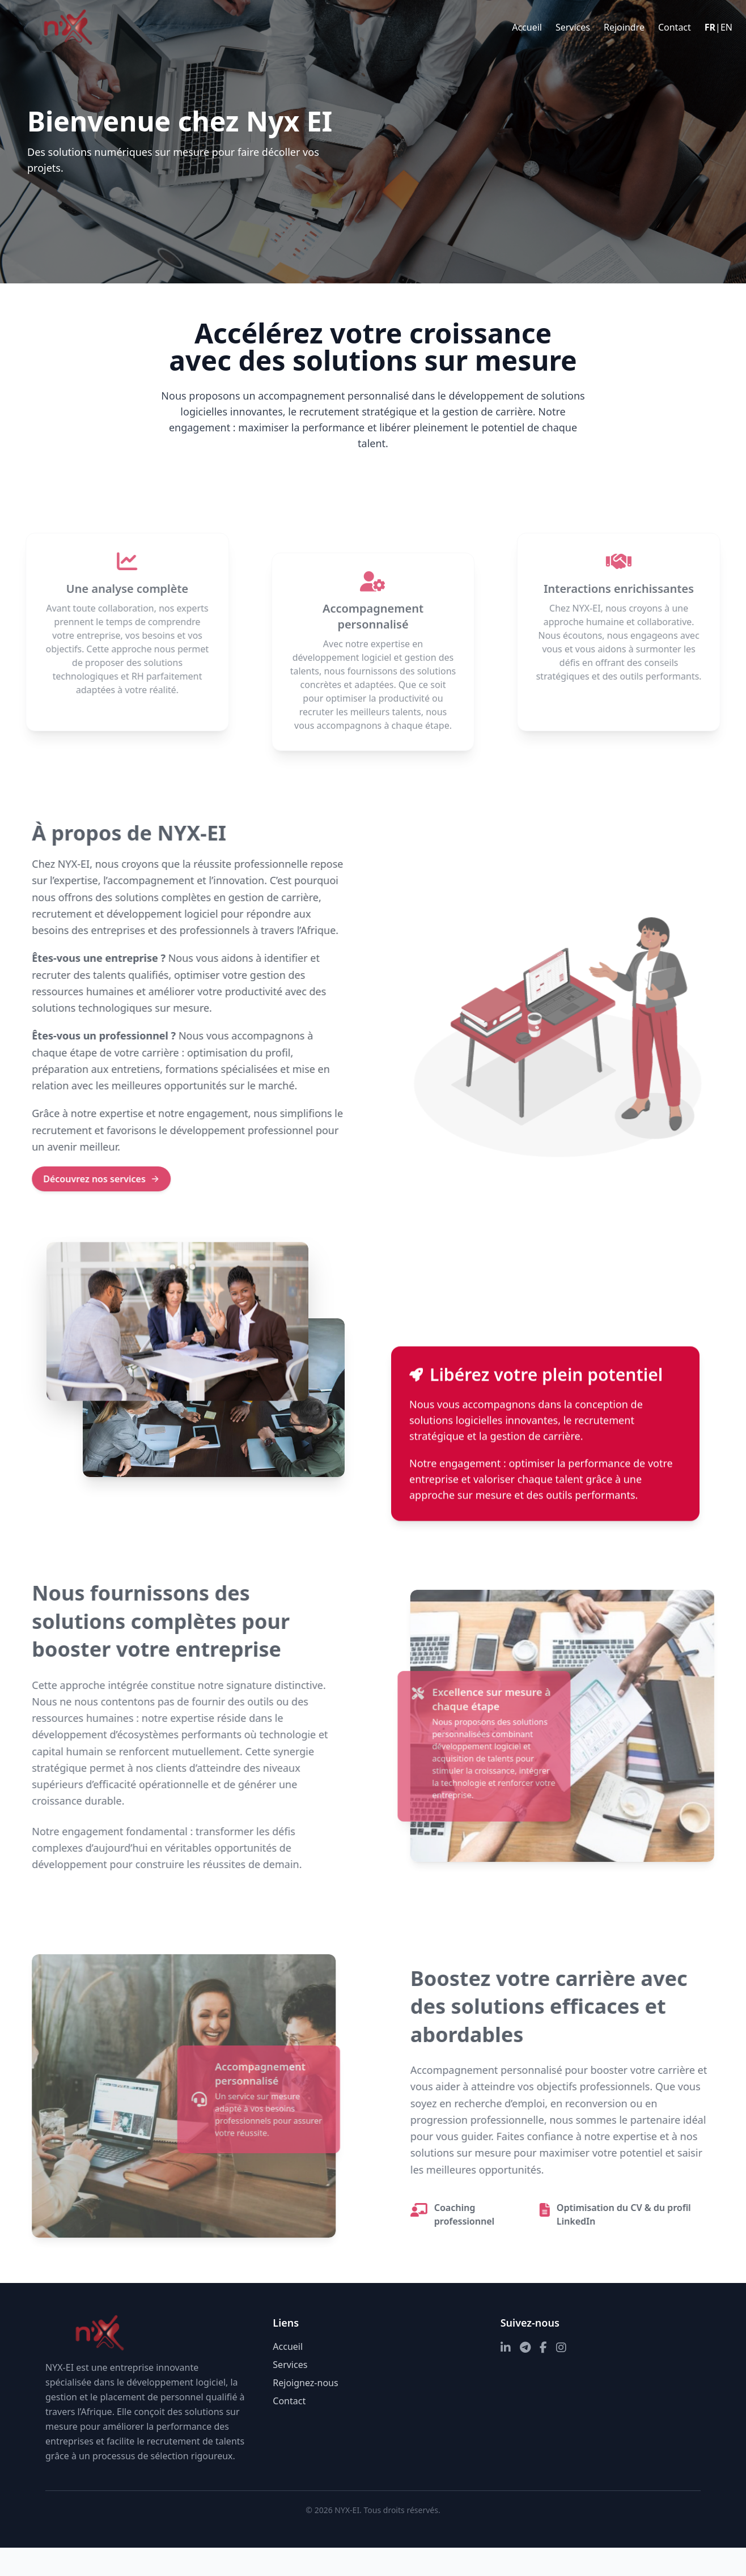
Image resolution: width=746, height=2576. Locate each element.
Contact (674, 27)
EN (726, 27)
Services (573, 27)
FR (710, 27)
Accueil (527, 27)
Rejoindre (624, 27)
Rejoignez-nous (305, 2382)
